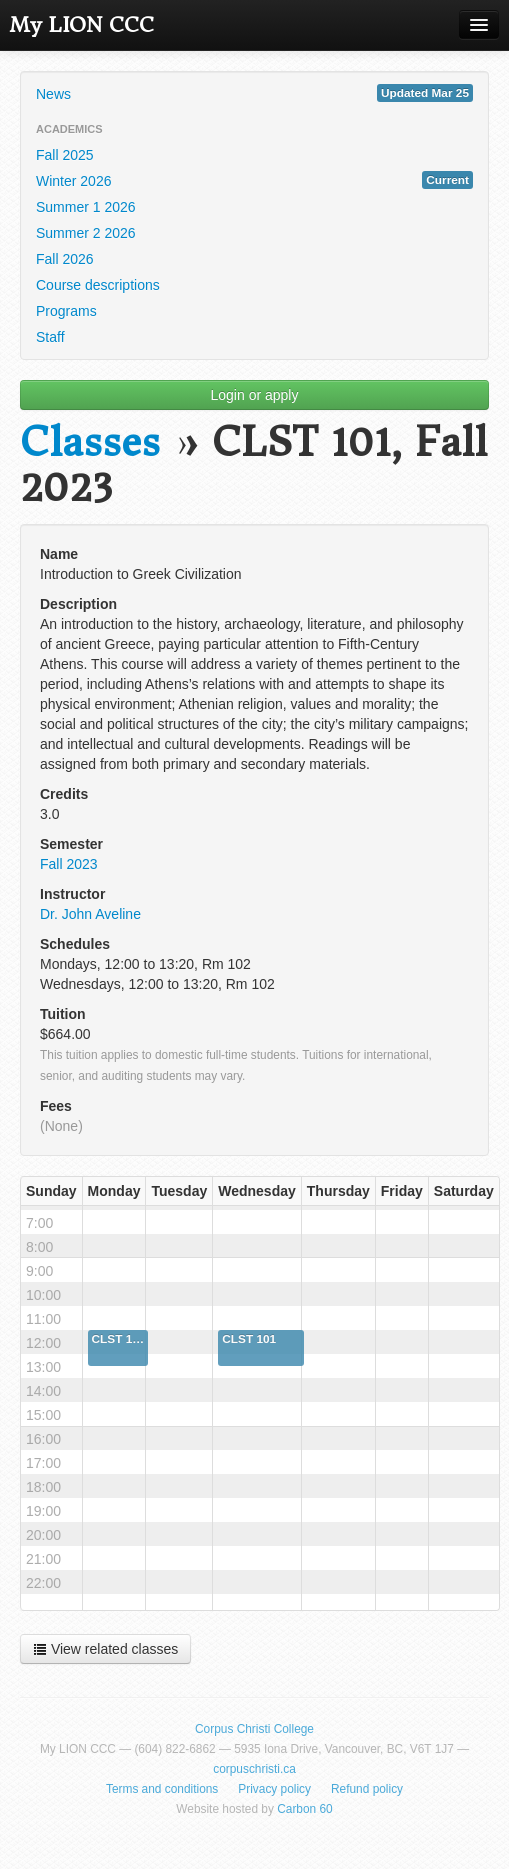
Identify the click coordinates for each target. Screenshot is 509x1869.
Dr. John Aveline (90, 914)
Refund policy (367, 1789)
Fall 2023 (69, 864)
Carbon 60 (305, 1809)
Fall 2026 (65, 259)
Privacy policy (274, 1789)
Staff (50, 337)
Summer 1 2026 (86, 207)
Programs (66, 311)
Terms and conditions (162, 1789)
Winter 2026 (254, 180)
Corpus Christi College (254, 1729)
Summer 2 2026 (86, 233)
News (254, 93)
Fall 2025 (65, 155)
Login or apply (255, 395)
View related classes (105, 1649)
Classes (90, 442)
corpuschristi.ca (254, 1769)
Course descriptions (98, 285)
